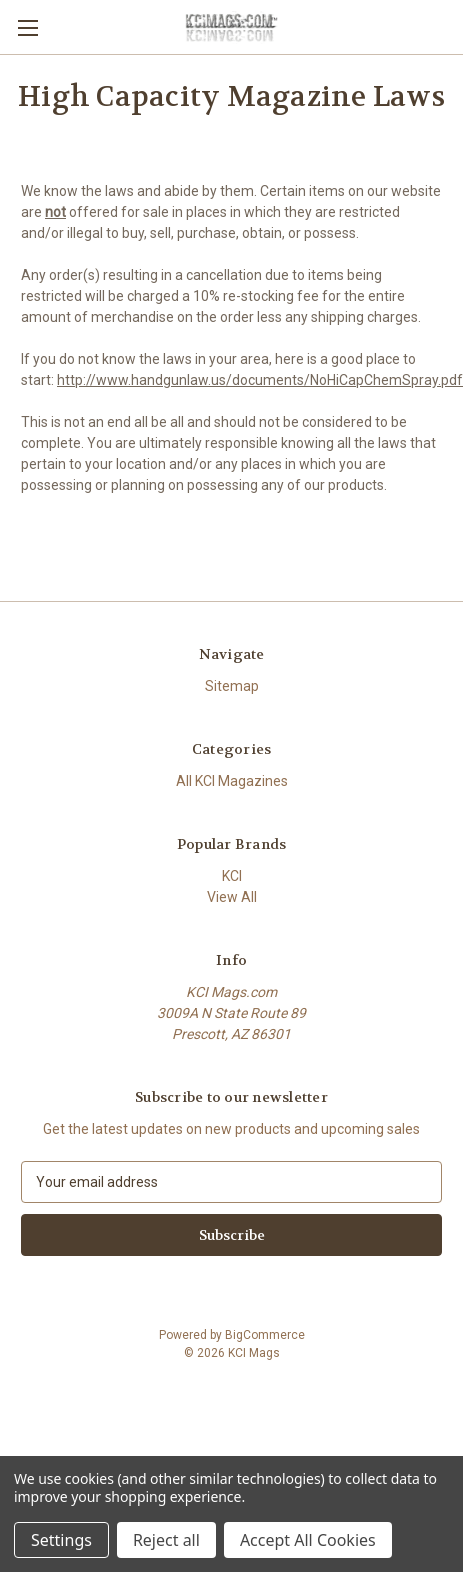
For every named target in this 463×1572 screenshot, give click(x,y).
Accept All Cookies (308, 1540)
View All (232, 897)
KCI (232, 876)
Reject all (166, 1540)
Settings (61, 1540)
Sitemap (232, 686)
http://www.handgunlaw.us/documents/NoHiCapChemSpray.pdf (260, 380)
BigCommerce (265, 1335)
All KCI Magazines (232, 781)
